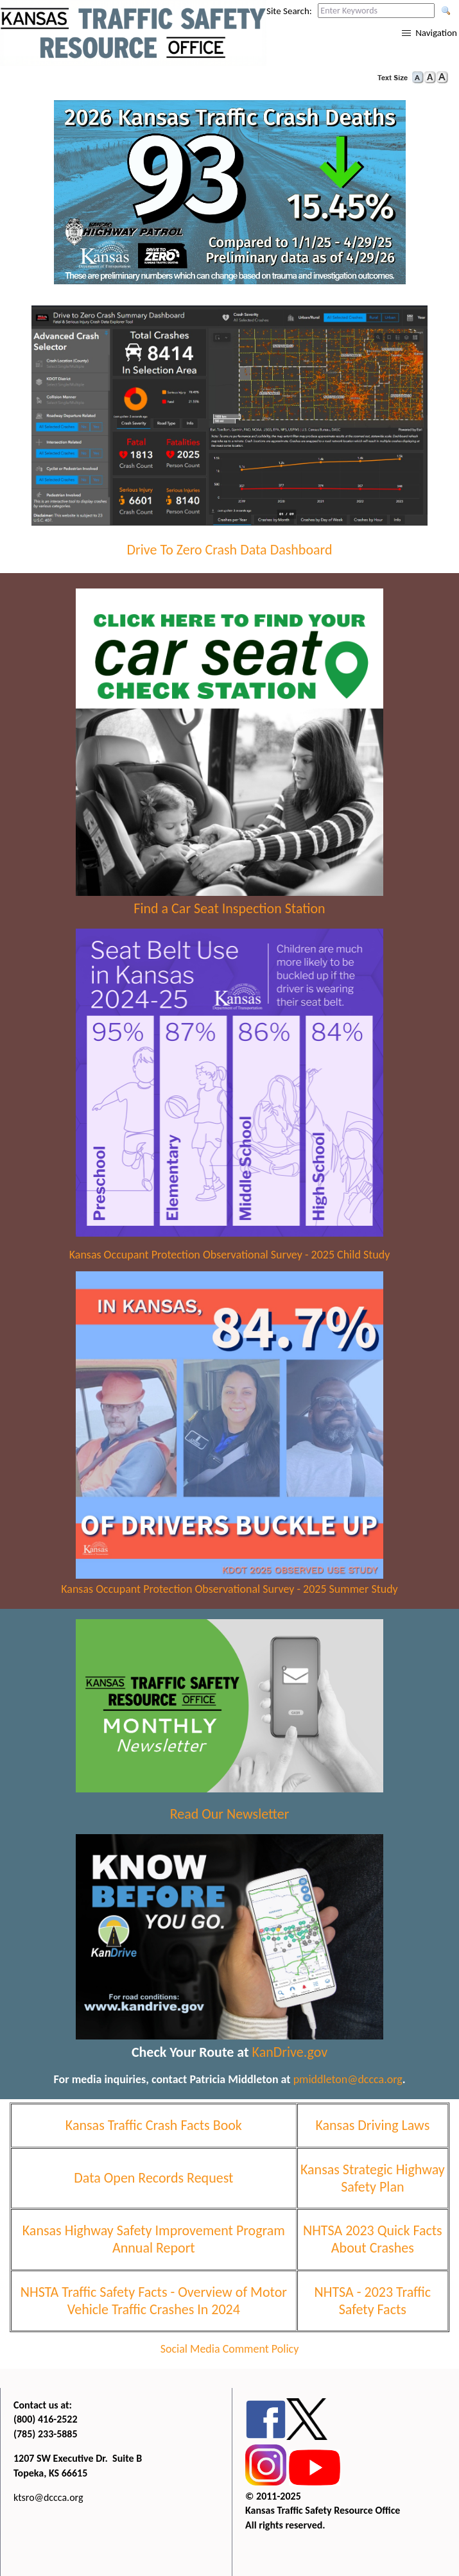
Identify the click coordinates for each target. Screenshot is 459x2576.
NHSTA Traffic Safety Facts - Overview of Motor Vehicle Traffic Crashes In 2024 (154, 2300)
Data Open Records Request (153, 2177)
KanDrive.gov (290, 2052)
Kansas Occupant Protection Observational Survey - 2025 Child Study (229, 1255)
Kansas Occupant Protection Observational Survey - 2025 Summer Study (229, 1589)
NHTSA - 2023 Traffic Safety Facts (373, 2300)
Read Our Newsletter (230, 1814)
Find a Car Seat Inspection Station (229, 908)
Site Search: (289, 11)
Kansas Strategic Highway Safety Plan (372, 2178)
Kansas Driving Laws (372, 2125)
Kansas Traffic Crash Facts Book (153, 2125)
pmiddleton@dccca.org (348, 2079)
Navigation (436, 33)
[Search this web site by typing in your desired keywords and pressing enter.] (376, 10)
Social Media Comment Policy (229, 2349)
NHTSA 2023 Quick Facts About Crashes (372, 2239)
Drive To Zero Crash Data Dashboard (229, 549)
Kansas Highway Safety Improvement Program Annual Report (153, 2239)
